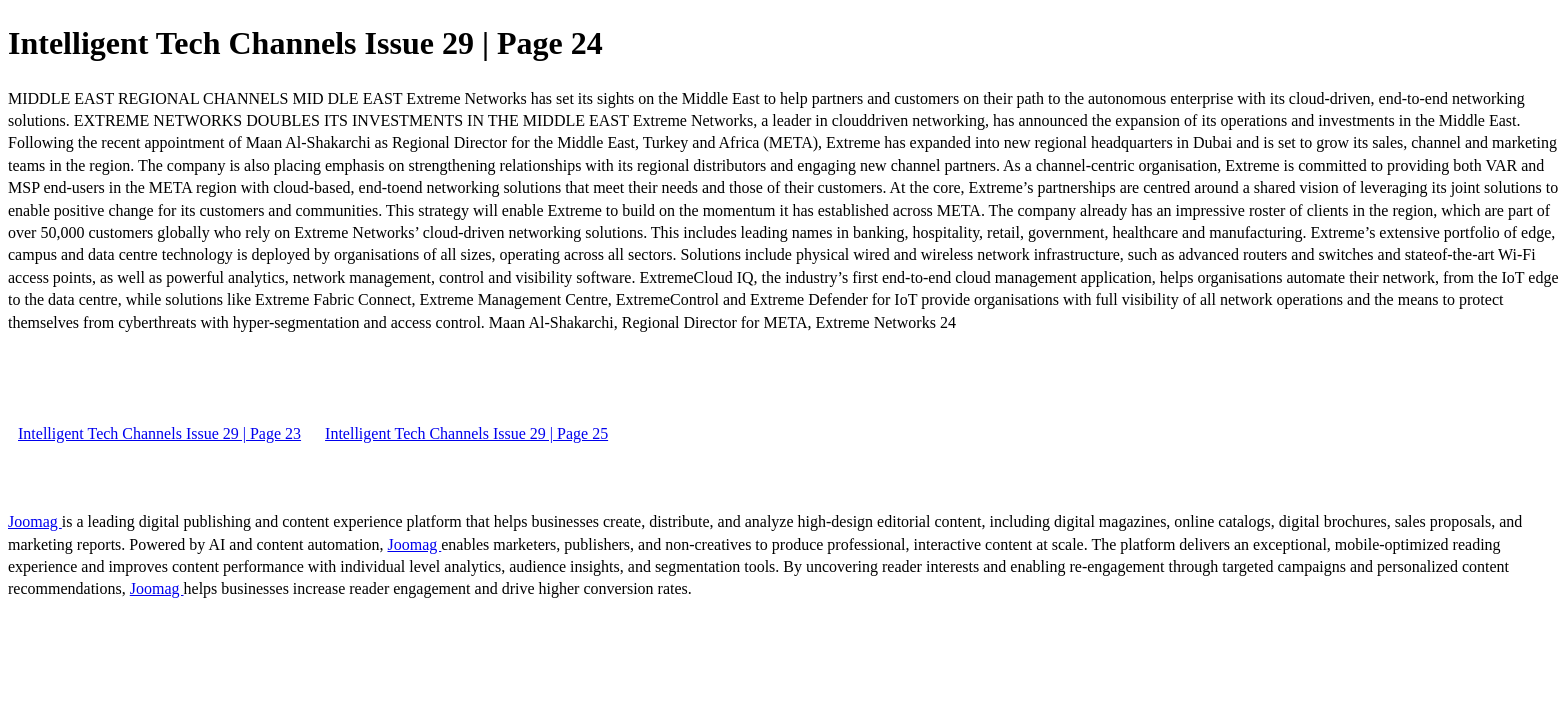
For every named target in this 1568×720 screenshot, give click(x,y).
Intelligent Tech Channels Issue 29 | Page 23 (159, 433)
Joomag (35, 521)
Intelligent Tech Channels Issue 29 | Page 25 (466, 433)
